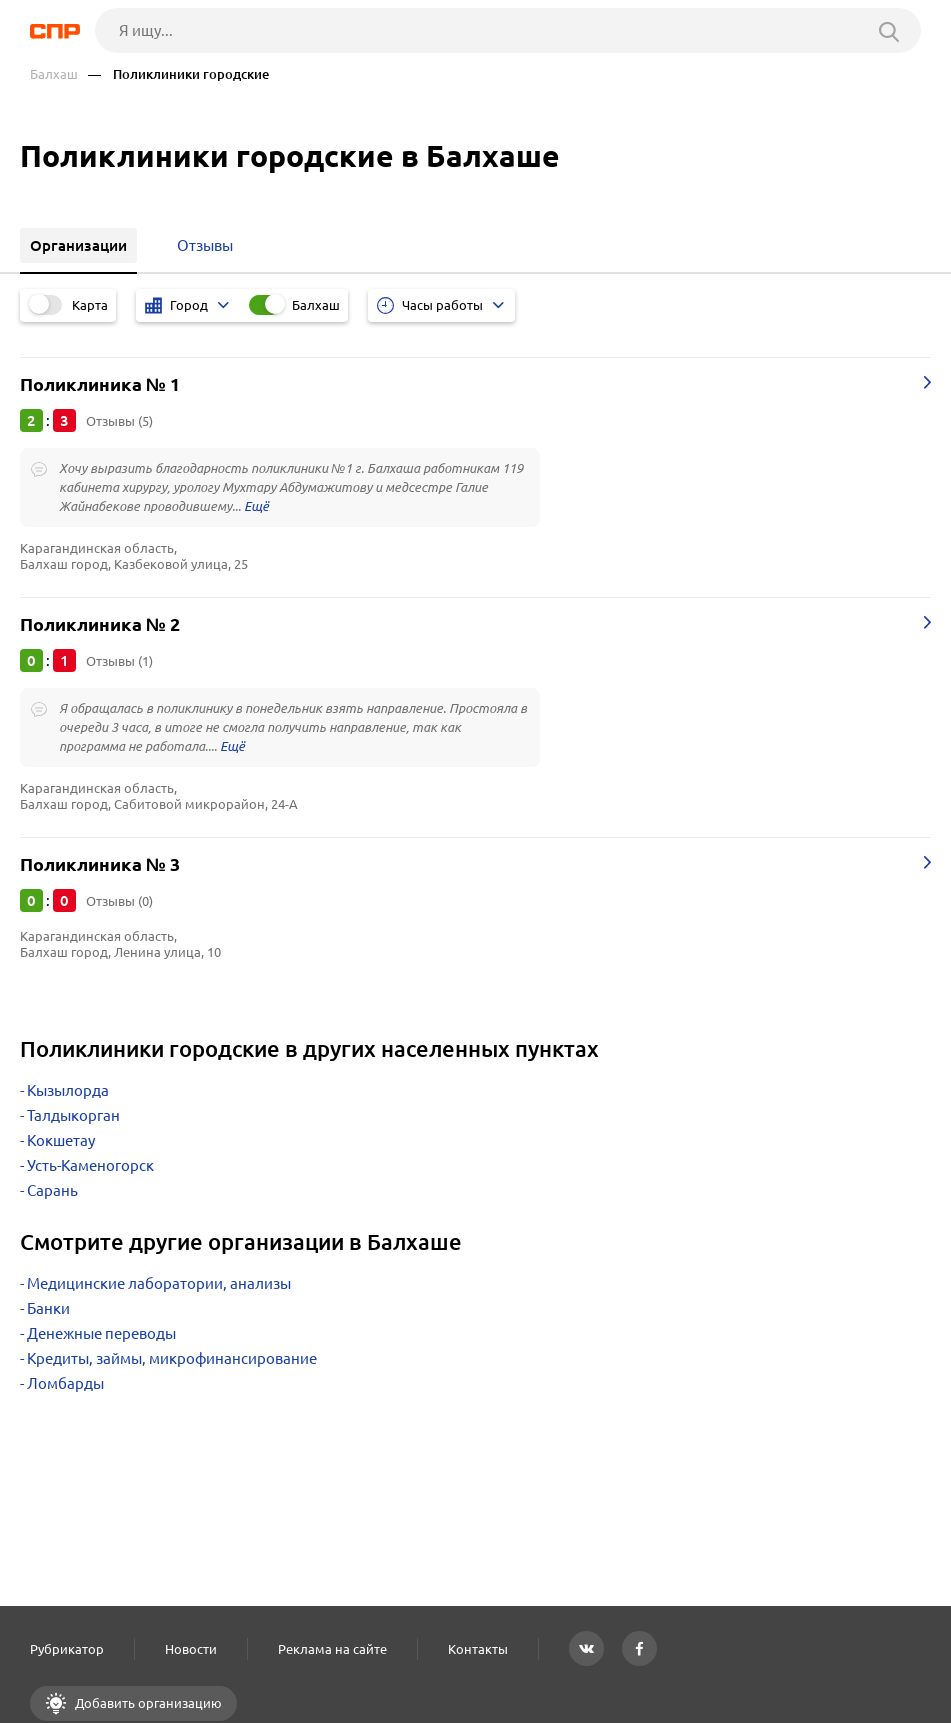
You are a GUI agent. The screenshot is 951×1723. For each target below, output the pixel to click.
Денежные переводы (101, 1333)
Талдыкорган (73, 1115)
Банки (48, 1308)
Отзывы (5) (119, 421)
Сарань (52, 1190)
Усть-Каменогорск (90, 1165)
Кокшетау (61, 1140)
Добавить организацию (147, 1703)
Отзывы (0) (119, 901)
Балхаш (54, 74)
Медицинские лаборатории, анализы (159, 1283)
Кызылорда (68, 1090)
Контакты (478, 1649)
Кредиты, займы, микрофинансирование (172, 1358)
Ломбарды (65, 1383)
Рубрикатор (67, 1649)
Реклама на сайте (332, 1649)
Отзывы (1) (119, 661)
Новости (191, 1649)
